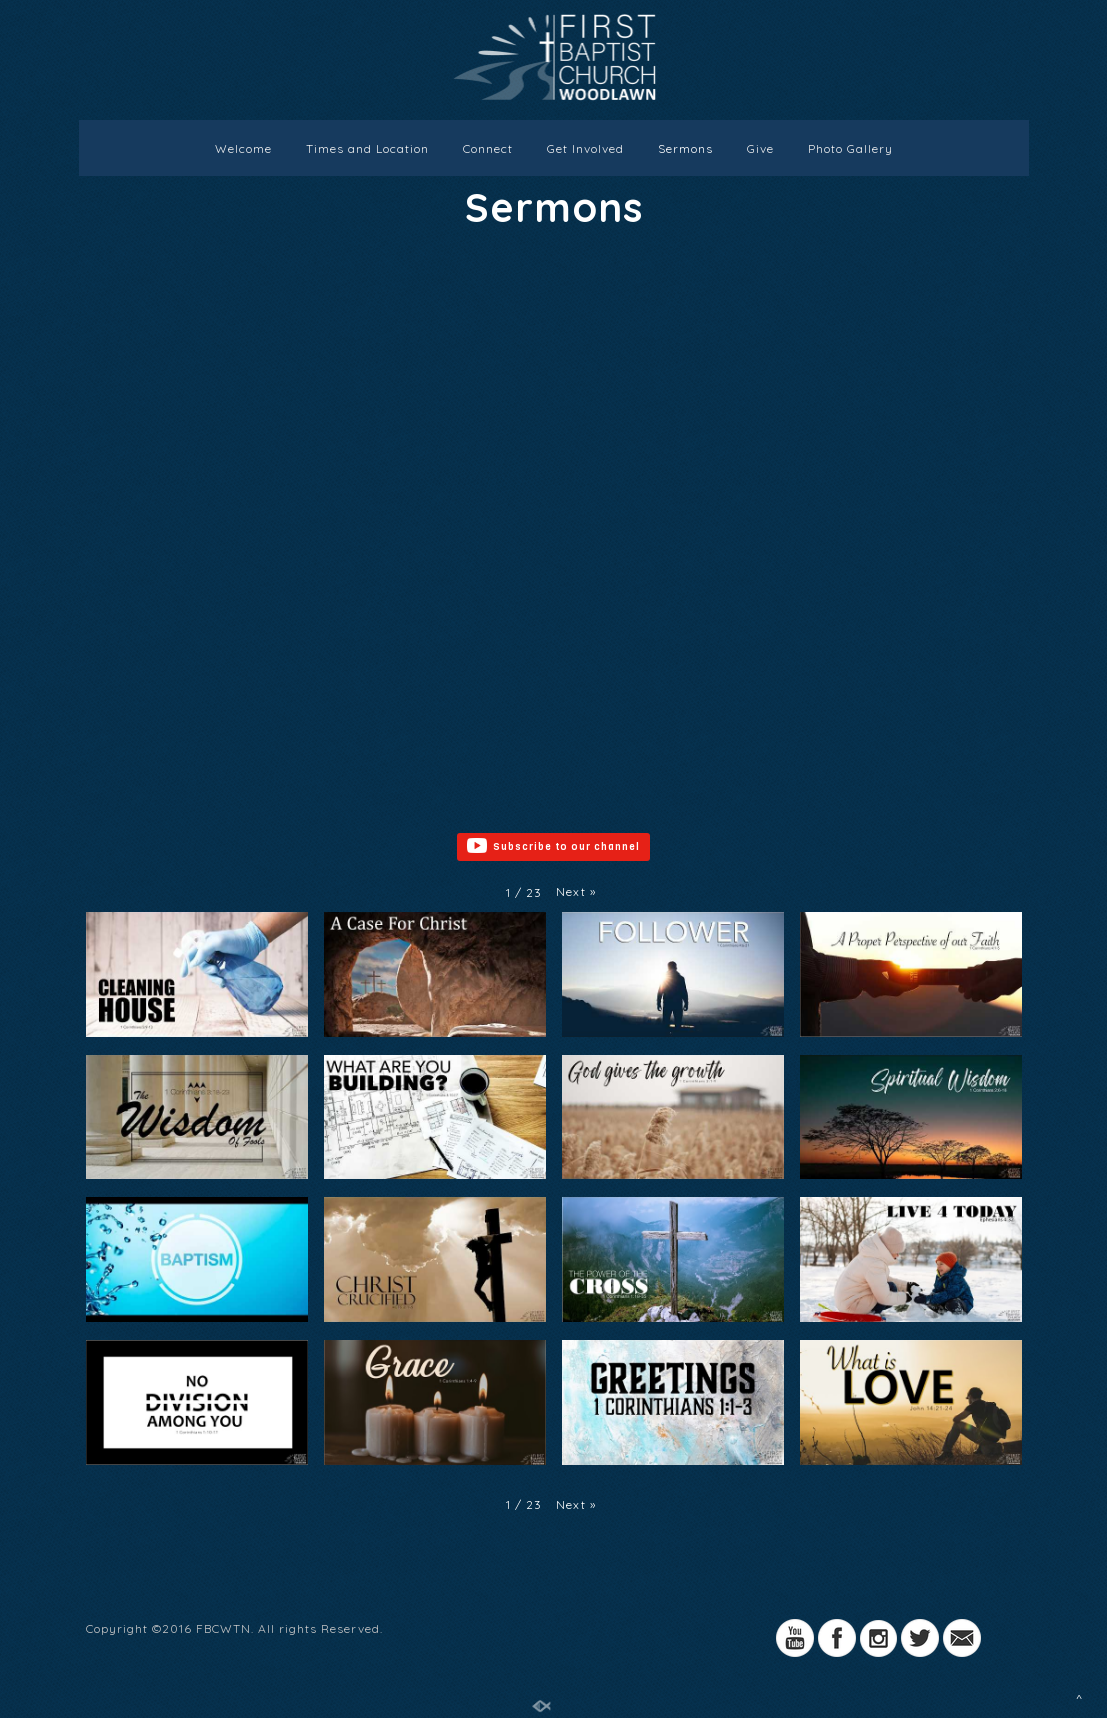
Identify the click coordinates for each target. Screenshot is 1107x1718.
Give (760, 148)
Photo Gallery (850, 148)
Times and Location (367, 148)
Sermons (685, 148)
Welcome (243, 148)
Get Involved (585, 148)
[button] (576, 891)
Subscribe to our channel (553, 847)
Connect (488, 148)
